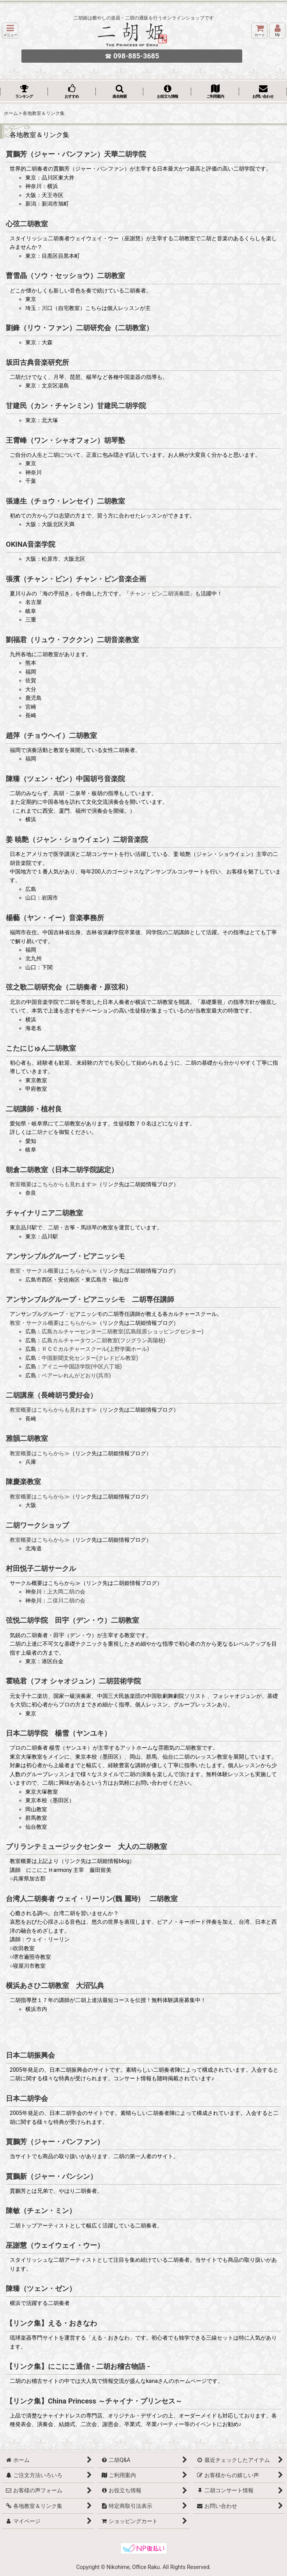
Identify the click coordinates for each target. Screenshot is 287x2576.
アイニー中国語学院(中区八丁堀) (82, 1366)
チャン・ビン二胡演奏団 (160, 593)
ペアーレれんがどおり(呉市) (76, 1375)
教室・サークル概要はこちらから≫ (53, 1271)
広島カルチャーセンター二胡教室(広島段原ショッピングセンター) (123, 1331)
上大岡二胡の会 (66, 1591)
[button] (10, 31)
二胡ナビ (42, 1132)
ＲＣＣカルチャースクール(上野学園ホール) (95, 1349)
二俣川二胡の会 (66, 1600)
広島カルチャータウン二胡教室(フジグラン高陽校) (104, 1340)
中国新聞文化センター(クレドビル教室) (90, 1358)
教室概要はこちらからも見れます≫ (53, 1184)
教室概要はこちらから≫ (40, 1453)
